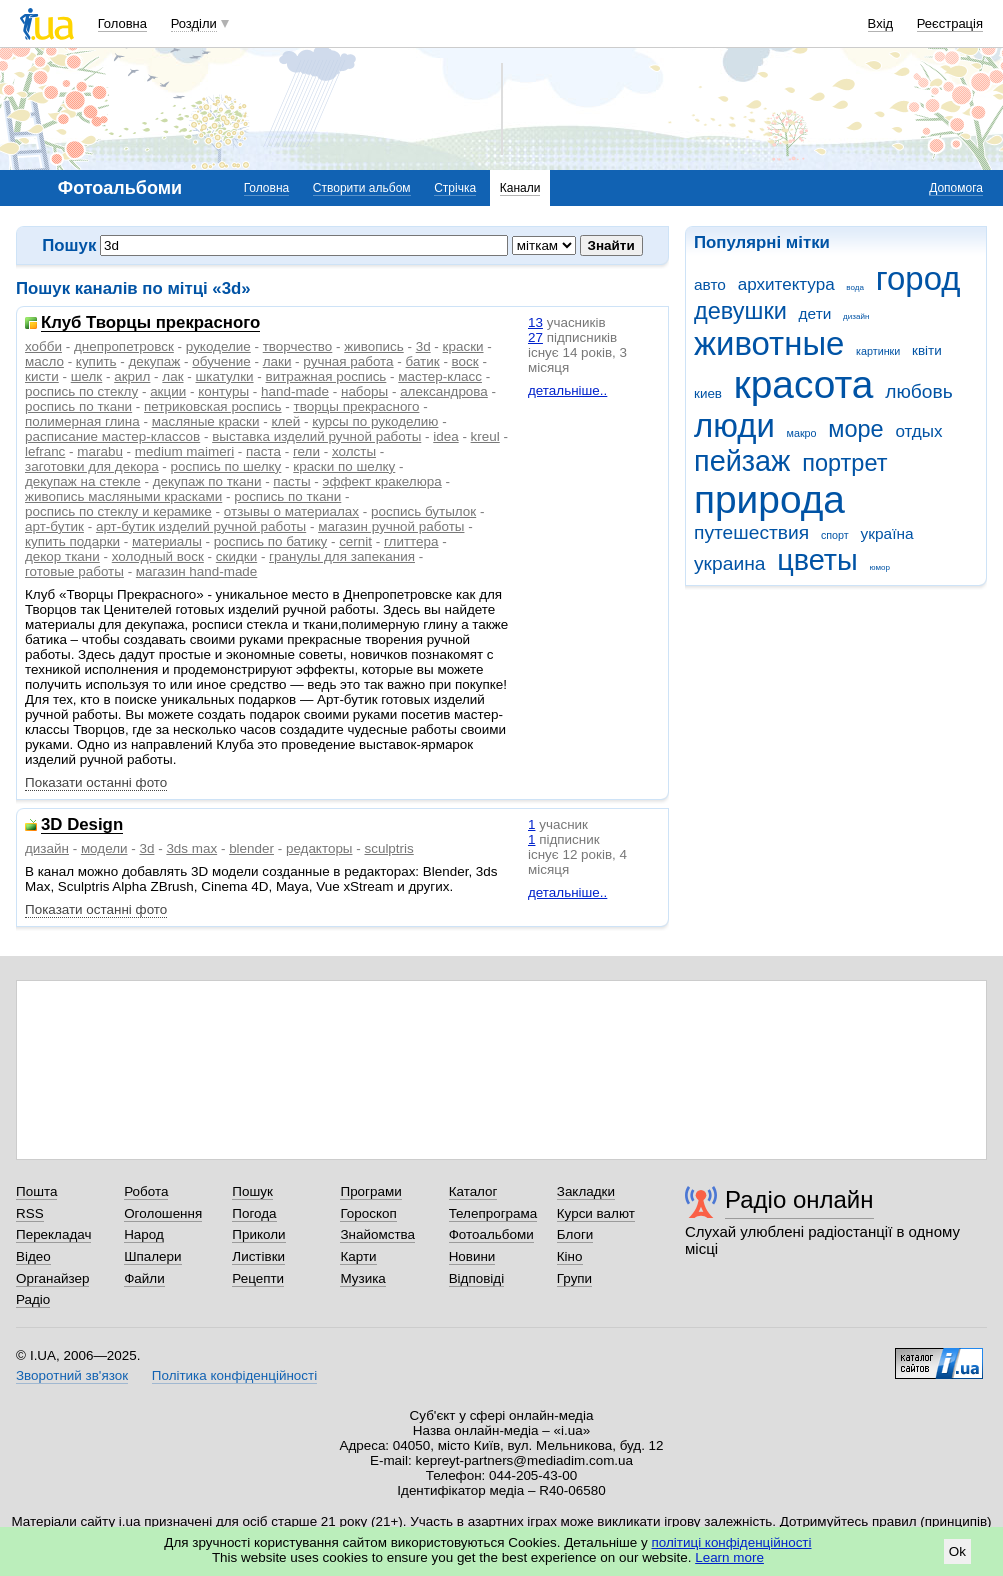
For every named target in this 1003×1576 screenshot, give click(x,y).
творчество (298, 346)
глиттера (411, 541)
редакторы (319, 848)
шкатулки (225, 376)
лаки (277, 361)
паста (263, 451)
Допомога (956, 188)
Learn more (729, 1557)
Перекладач (53, 1234)
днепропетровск (124, 346)
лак (172, 376)
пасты (291, 481)
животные (769, 343)
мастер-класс (440, 376)
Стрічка (455, 188)
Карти (358, 1256)
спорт (835, 535)
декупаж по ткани (207, 481)
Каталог (473, 1191)
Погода (254, 1213)
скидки (236, 556)
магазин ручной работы (391, 526)
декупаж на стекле (83, 481)
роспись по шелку (226, 466)
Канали (520, 188)
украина (729, 563)
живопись (373, 346)
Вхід (881, 23)
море (855, 429)
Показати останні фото (96, 782)
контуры (223, 391)
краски (463, 346)
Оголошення (163, 1213)
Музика (362, 1278)
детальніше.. (567, 390)
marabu (100, 451)
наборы (364, 391)
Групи (574, 1278)
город (918, 278)
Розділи (194, 23)
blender (251, 848)
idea (445, 436)
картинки (878, 351)
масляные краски (206, 421)
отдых (918, 431)
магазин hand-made (196, 571)
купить (96, 361)
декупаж (155, 361)
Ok (957, 1551)
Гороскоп (368, 1213)
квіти (927, 350)
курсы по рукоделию (375, 421)
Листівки (258, 1256)
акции (168, 391)
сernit (355, 541)
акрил (132, 376)
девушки (740, 311)
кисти (42, 376)
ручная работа (348, 361)
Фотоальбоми (491, 1234)
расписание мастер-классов (112, 436)
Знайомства (377, 1234)
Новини (472, 1256)
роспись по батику (270, 541)
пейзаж (742, 461)
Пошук (252, 1191)
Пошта (36, 1191)
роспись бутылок (423, 511)
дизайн (856, 316)
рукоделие (218, 346)
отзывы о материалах (291, 511)
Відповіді (477, 1278)
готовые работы (74, 571)
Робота (146, 1191)
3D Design (82, 825)
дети (815, 313)
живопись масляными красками (123, 496)
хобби (43, 346)
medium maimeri (184, 451)
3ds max (191, 848)
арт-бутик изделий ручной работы (201, 526)
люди (734, 425)
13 (535, 322)
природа (769, 499)
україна (886, 533)
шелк (87, 376)
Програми (370, 1191)
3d (423, 346)
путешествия (751, 532)
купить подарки (72, 541)
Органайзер (52, 1278)
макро (802, 433)
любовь (919, 391)
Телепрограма (493, 1213)
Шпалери (152, 1256)
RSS (30, 1213)
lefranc (45, 451)
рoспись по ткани (287, 496)
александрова (444, 391)
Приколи (258, 1234)
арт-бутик (54, 526)
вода (855, 287)
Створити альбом (362, 188)
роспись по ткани (78, 406)
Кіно (570, 1256)
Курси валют (596, 1213)
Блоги (575, 1234)
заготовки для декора (92, 466)
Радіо (33, 1299)
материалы (167, 541)
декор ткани (62, 556)
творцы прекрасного (357, 406)
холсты (354, 451)
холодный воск (158, 556)
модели (104, 848)
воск (465, 361)
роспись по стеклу (81, 391)
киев (708, 393)
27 (535, 337)
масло (44, 361)
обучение (221, 361)
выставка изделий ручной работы (316, 436)
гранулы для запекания (342, 556)
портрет (844, 463)
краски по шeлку (344, 466)
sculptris (388, 848)
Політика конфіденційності (234, 1375)
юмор (880, 567)
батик (423, 361)
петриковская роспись (212, 406)
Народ (144, 1234)
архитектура (786, 284)
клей (285, 421)
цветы (817, 560)
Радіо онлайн (799, 1199)
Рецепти (258, 1278)
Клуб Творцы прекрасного (150, 323)
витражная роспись (326, 376)
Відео (33, 1256)
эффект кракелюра (382, 481)
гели (306, 451)
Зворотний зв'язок (72, 1375)
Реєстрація (950, 23)
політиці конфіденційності (732, 1542)
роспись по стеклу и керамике (118, 511)
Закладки (586, 1191)
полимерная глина (82, 421)
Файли (144, 1278)
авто (710, 284)
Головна (122, 23)
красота (804, 384)
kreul (485, 436)
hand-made (295, 391)
